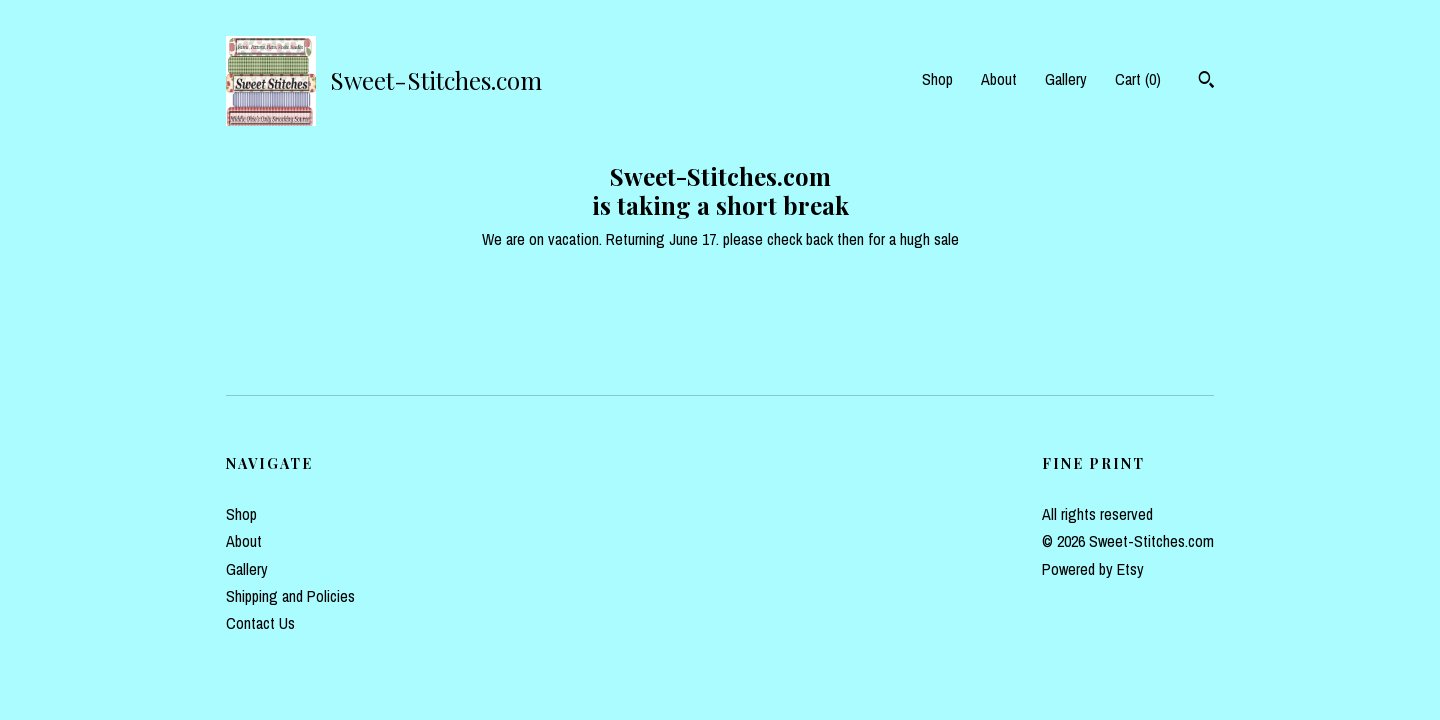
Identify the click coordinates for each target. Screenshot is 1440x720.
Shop (937, 79)
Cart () (1138, 79)
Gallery (1066, 79)
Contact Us (260, 623)
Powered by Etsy (1093, 569)
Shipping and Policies (290, 596)
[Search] (1206, 82)
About (999, 79)
